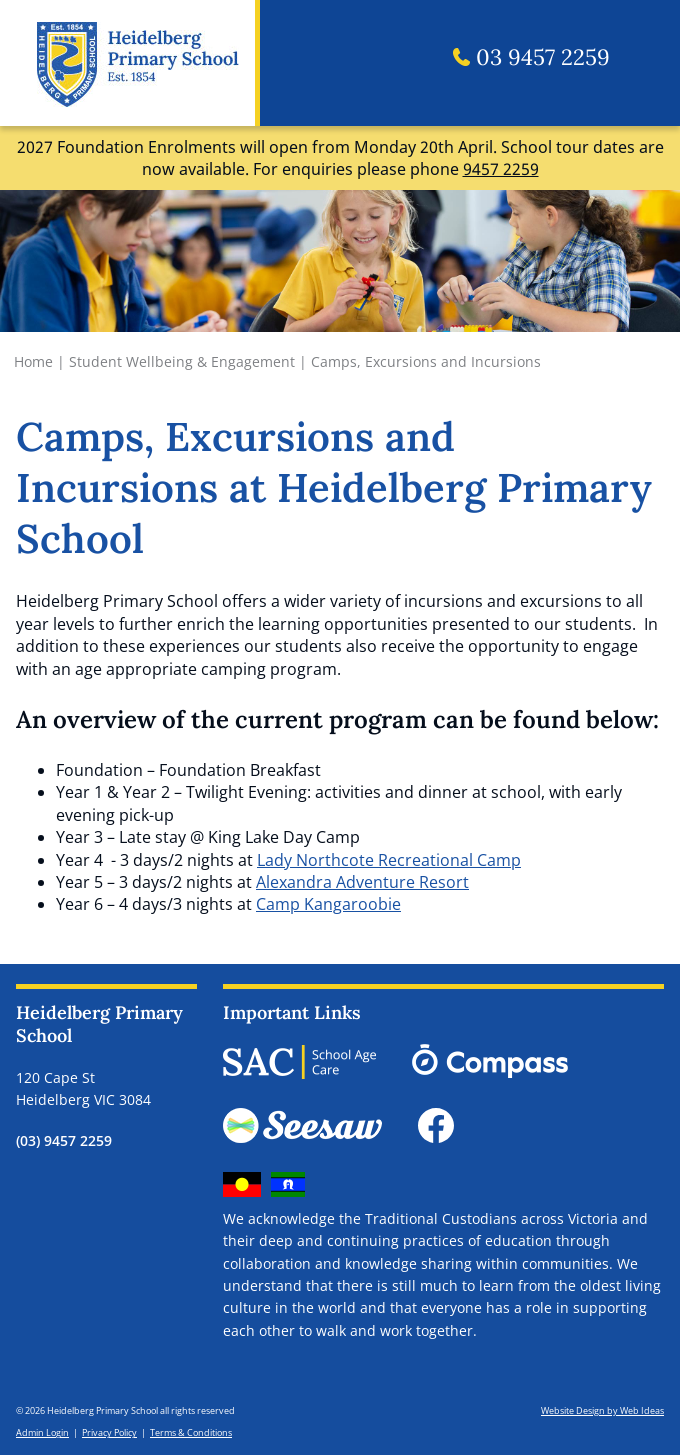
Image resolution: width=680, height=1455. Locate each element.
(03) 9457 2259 (64, 1140)
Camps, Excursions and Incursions (426, 361)
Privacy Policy (109, 1432)
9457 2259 (501, 169)
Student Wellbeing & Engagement (182, 361)
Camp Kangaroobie (328, 904)
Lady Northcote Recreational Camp (389, 860)
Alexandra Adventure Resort (362, 882)
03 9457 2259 (531, 58)
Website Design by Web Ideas (602, 1410)
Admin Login (42, 1432)
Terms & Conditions (191, 1432)
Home (33, 361)
